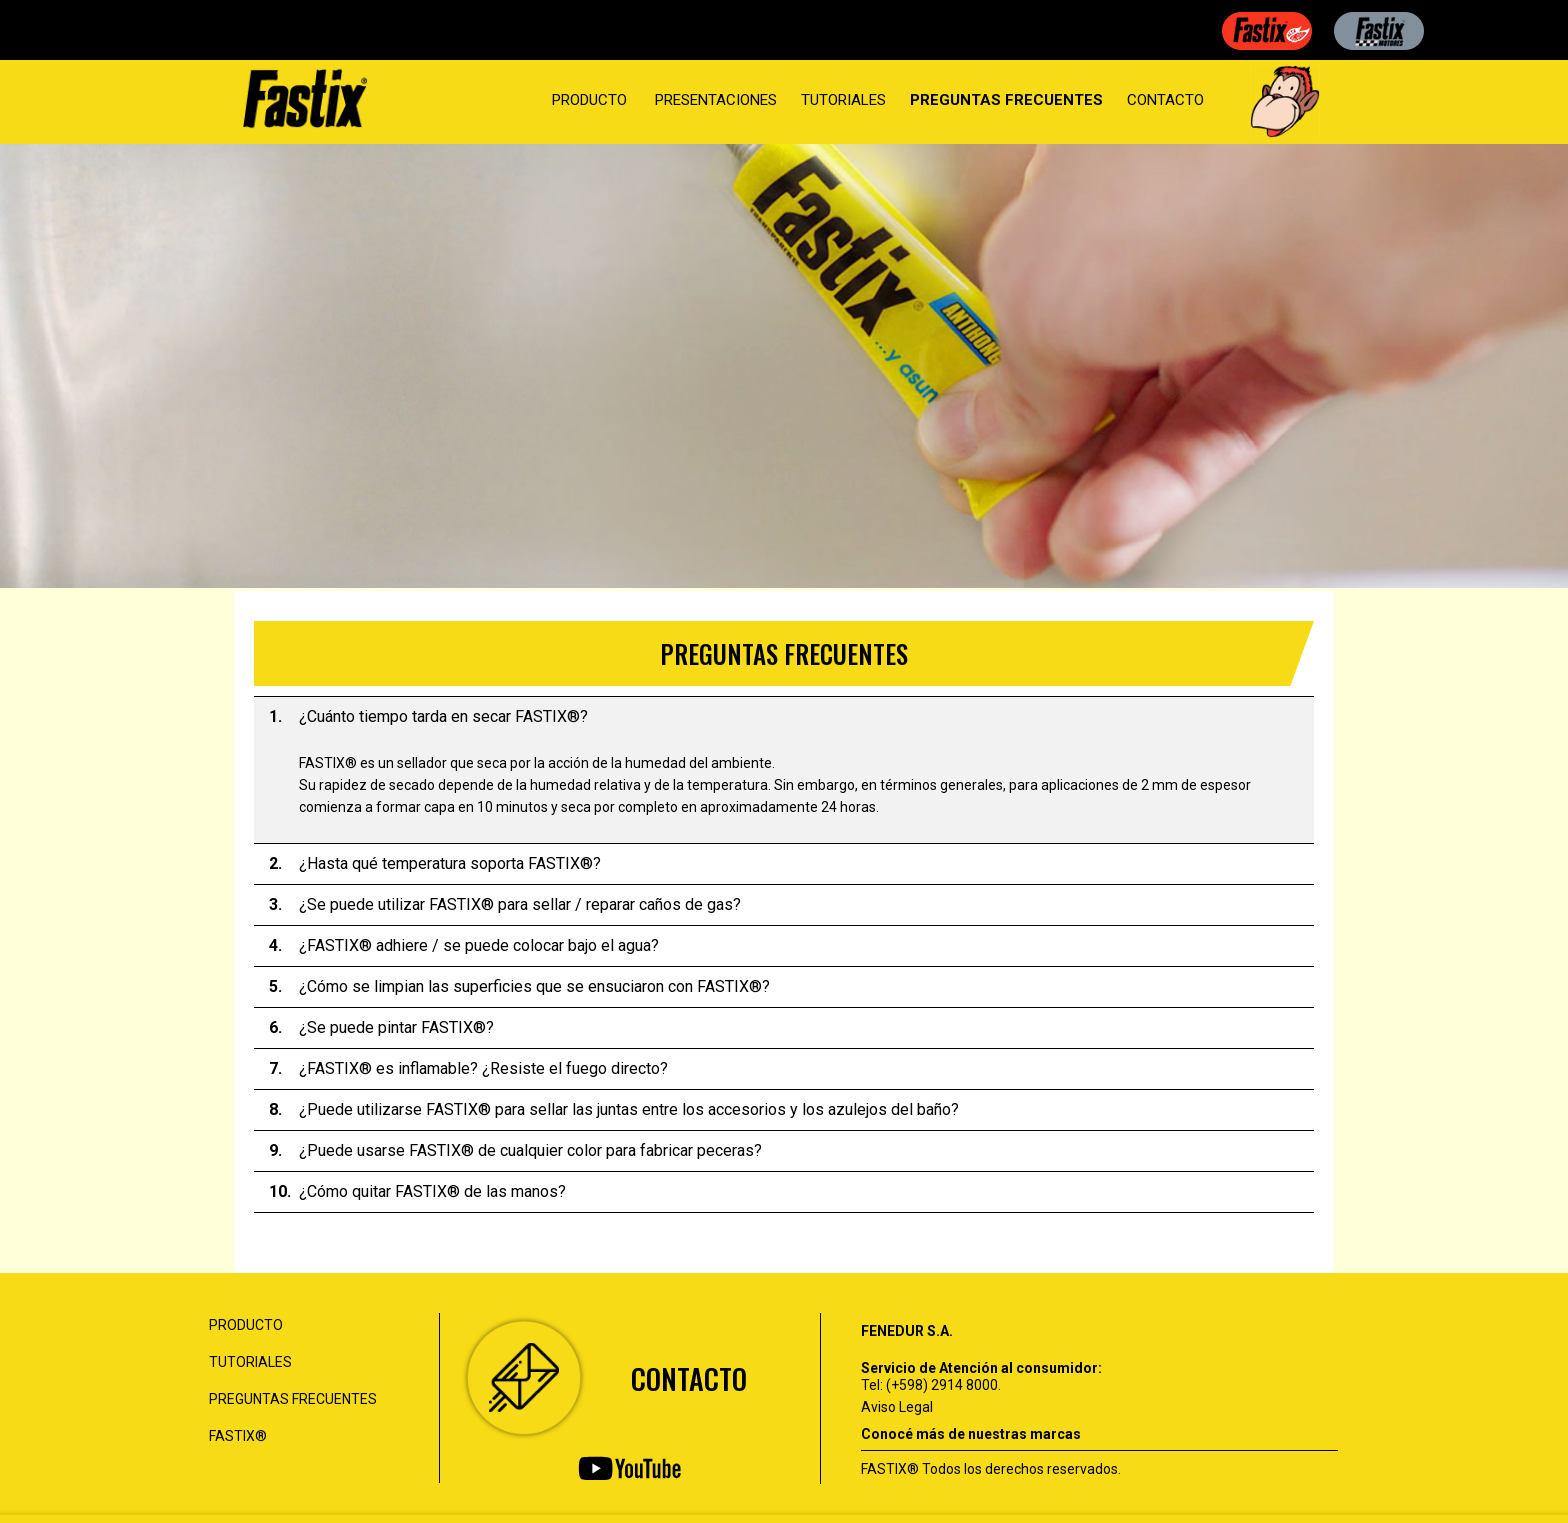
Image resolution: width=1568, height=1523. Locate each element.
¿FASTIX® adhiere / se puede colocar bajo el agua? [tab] (464, 946)
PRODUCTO (589, 100)
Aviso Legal (897, 1407)
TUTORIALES (843, 100)
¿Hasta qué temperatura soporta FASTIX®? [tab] (435, 864)
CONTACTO (1165, 100)
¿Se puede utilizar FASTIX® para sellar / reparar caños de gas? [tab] (505, 905)
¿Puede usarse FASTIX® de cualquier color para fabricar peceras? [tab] (515, 1151)
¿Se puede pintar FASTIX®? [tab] (381, 1028)
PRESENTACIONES (716, 100)
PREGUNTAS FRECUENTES (1006, 100)
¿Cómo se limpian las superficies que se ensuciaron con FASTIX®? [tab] (519, 987)
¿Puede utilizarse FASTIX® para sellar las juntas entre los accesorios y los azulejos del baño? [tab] (614, 1110)
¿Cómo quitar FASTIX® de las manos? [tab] (417, 1192)
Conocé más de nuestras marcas (971, 1434)
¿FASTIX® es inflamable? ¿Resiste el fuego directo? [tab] (468, 1069)
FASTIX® (238, 1436)
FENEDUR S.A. (907, 1331)
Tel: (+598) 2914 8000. (931, 1385)
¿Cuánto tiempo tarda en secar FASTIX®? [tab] (428, 717)
